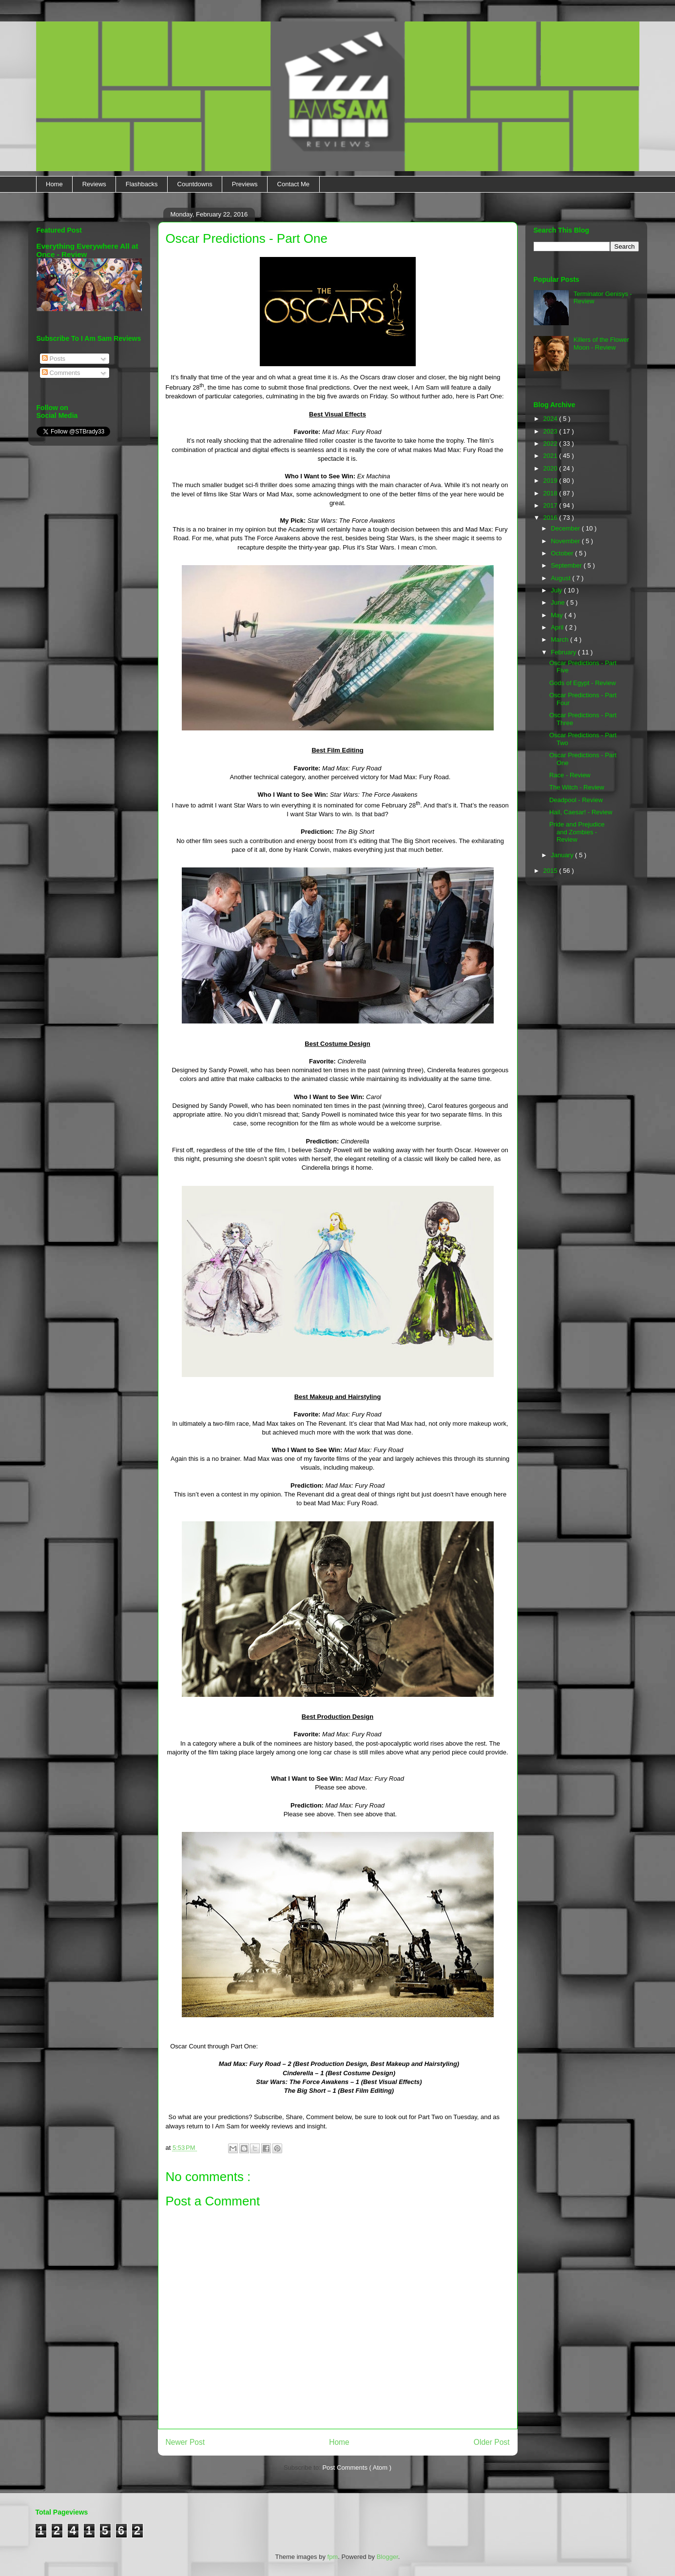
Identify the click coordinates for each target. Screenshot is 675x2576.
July (557, 590)
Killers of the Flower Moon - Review (601, 343)
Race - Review (570, 775)
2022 (551, 443)
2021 (551, 455)
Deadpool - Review (576, 800)
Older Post (492, 2442)
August (561, 578)
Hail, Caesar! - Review (580, 812)
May (557, 615)
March (560, 639)
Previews (245, 184)
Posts (53, 358)
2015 (551, 870)
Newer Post (185, 2442)
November (566, 541)
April (558, 627)
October (563, 553)
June (558, 602)
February (564, 652)
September (567, 565)
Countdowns (194, 184)
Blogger (387, 2556)
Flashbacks (142, 184)
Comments (61, 372)
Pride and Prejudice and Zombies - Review (576, 832)
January (563, 855)
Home (54, 184)
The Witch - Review (576, 787)
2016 (551, 517)
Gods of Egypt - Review (582, 683)
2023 (551, 431)
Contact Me (293, 184)
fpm (333, 2556)
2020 (551, 468)
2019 (551, 480)
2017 (551, 505)
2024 (551, 418)
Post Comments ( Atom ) (356, 2467)
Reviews (94, 184)
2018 (551, 493)
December (566, 528)
